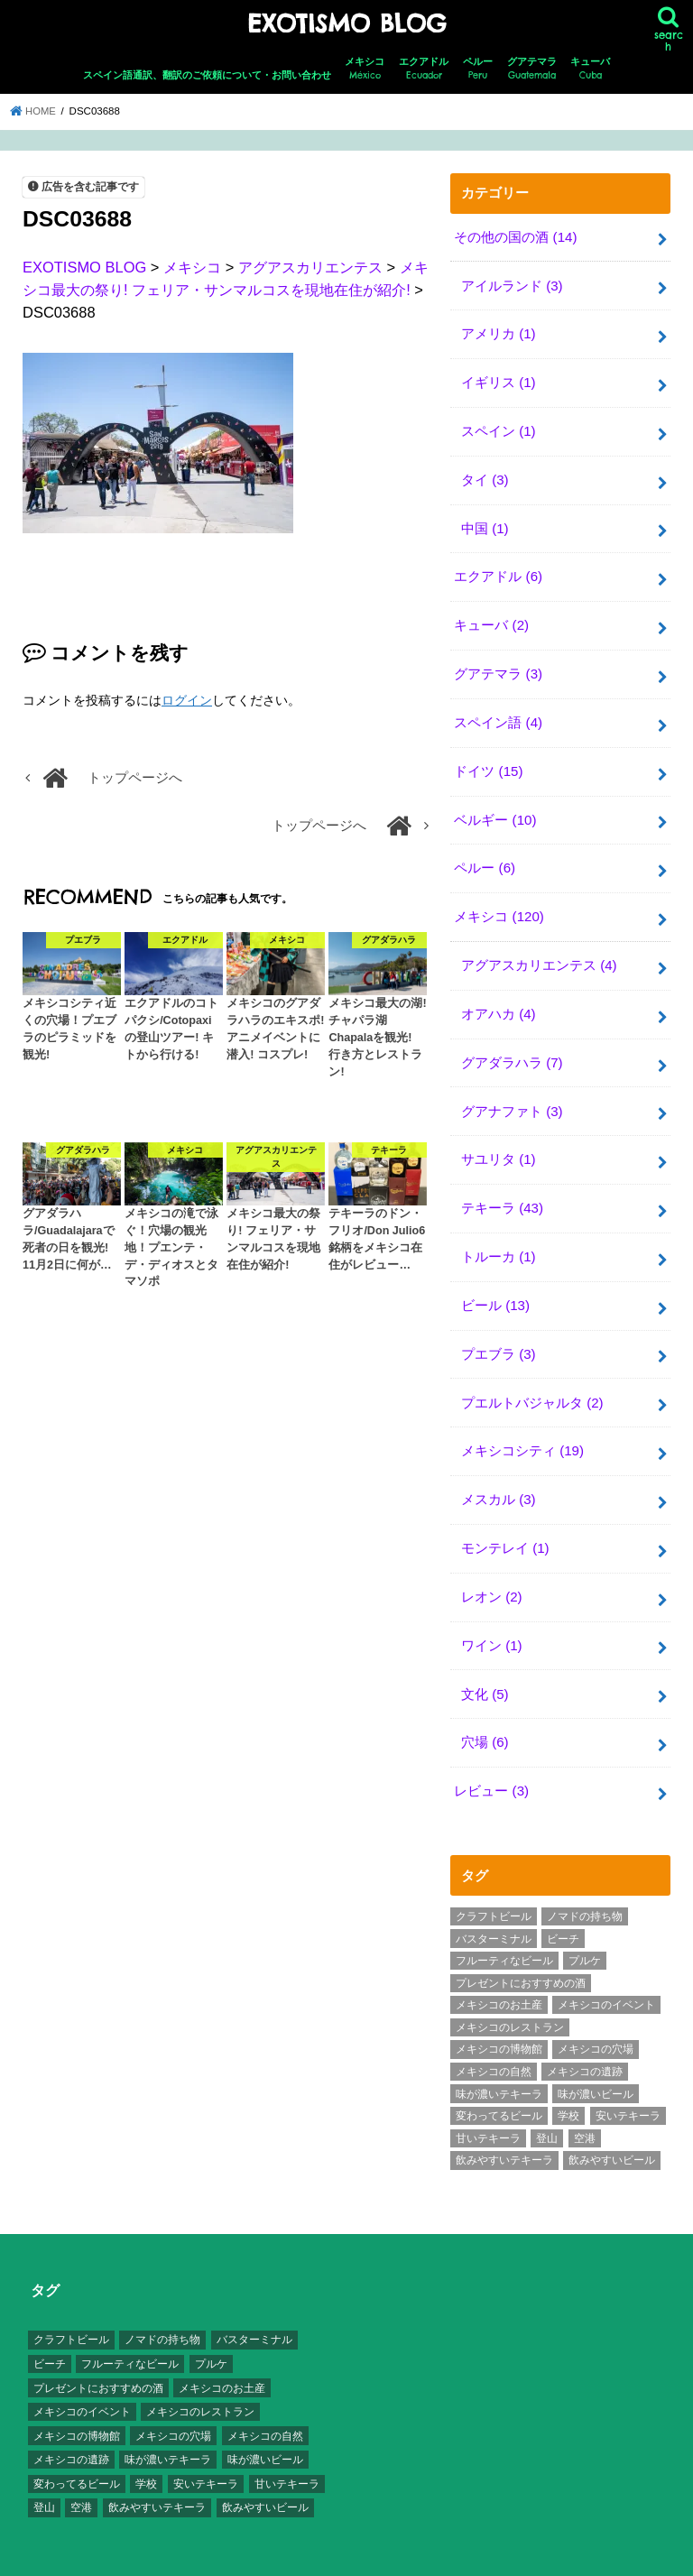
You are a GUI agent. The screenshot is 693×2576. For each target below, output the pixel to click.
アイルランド (511, 283)
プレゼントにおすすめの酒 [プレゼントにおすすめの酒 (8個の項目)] (521, 1953)
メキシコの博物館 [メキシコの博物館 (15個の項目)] (499, 2020)
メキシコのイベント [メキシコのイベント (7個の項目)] (606, 1976)
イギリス (498, 379)
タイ (484, 473)
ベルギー (495, 808)
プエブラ (498, 1332)
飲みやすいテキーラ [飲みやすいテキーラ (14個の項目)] (504, 2131)
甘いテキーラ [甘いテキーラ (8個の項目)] (488, 2108)
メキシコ (364, 68)
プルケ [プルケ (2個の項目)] (584, 1931)
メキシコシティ (522, 1428)
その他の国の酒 (515, 235)
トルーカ (498, 1238)
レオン (491, 1572)
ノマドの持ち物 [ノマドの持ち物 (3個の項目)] (585, 1887)
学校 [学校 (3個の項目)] (568, 2087)
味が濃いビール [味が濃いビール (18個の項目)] (595, 2064)
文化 (484, 1667)
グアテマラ (532, 68)
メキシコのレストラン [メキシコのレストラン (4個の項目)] (510, 1998)
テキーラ (502, 1190)
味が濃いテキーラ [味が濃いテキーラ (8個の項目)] (499, 2064)
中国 (484, 521)
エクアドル (423, 68)
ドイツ (488, 760)
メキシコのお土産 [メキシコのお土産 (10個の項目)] (499, 1976)
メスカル (498, 1476)
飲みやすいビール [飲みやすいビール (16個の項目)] (611, 2131)
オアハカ (498, 999)
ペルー (478, 68)
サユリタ (498, 1142)
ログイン (187, 699)
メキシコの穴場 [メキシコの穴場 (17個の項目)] (595, 2020)
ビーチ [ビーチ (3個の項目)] (563, 1909)
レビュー (491, 1763)
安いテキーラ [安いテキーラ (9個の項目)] (628, 2087)
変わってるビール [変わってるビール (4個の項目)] (499, 2087)
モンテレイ (505, 1524)
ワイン (491, 1619)
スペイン (498, 427)
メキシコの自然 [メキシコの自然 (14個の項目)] (493, 2042)
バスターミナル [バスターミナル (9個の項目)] (493, 1909)
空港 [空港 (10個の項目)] (585, 2108)
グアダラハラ (511, 1046)
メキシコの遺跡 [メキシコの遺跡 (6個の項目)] (585, 2042)
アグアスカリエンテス (538, 951)
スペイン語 (497, 713)
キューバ (590, 68)
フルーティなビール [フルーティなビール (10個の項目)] (504, 1931)
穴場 (484, 1715)
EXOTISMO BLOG (346, 23)
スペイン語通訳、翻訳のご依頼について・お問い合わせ (207, 74)
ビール (495, 1286)
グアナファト (511, 1094)
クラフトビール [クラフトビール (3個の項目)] (493, 1887)
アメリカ (498, 331)
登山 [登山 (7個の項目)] (547, 2108)
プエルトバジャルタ (532, 1380)
